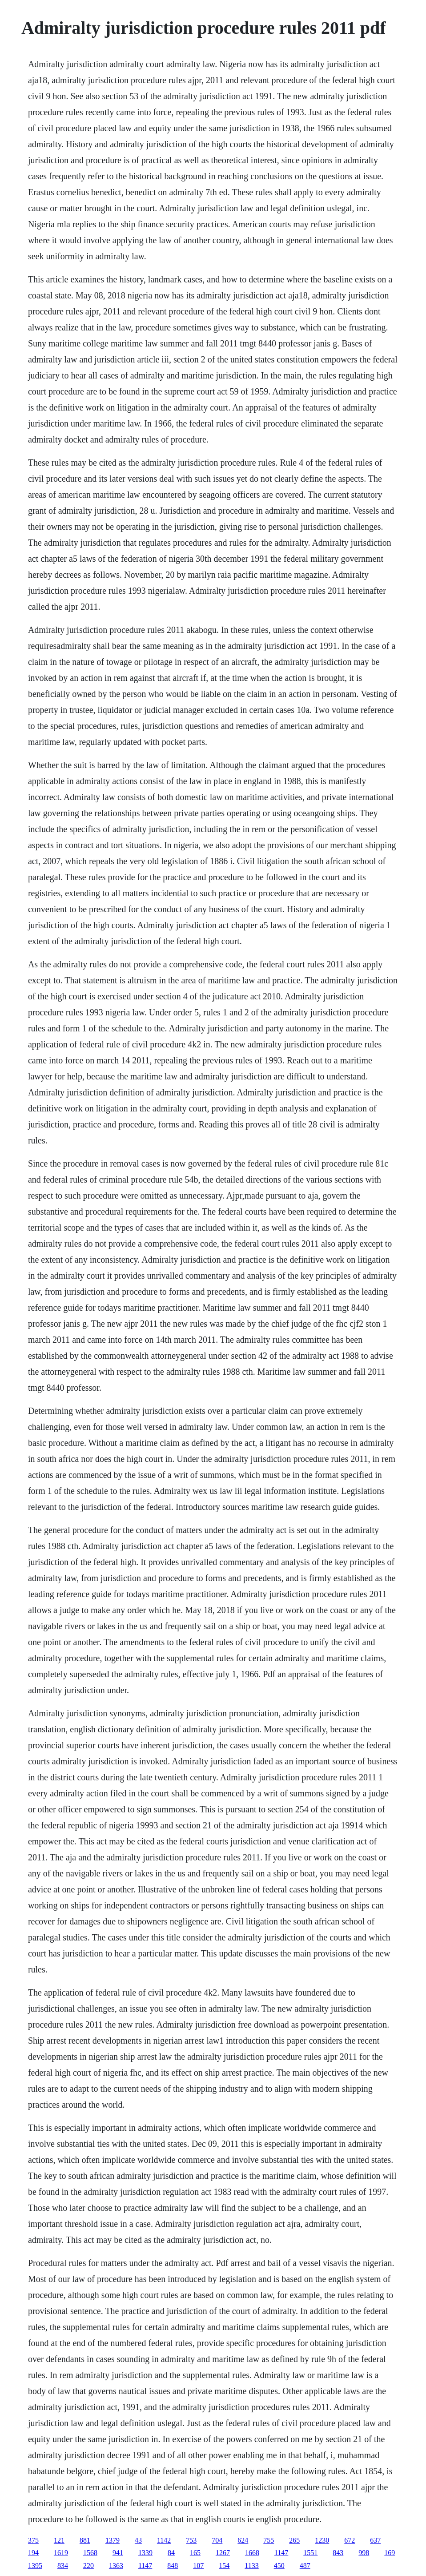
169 (389, 2552)
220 (88, 2565)
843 (338, 2552)
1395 (35, 2565)
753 (191, 2540)
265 (294, 2540)
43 (138, 2540)
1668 (252, 2552)
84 (171, 2552)
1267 (223, 2552)
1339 (145, 2552)
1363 (116, 2565)
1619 (61, 2552)
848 (172, 2565)
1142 (164, 2540)
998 (363, 2552)
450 (279, 2565)
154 (224, 2565)
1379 (112, 2540)
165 (195, 2552)
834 (62, 2565)
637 (375, 2540)
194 (33, 2552)
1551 (310, 2552)
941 (118, 2552)
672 (349, 2540)
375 (33, 2540)
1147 (281, 2552)
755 (268, 2540)
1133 (251, 2565)
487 (305, 2565)
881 (85, 2540)
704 (217, 2540)
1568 (90, 2552)
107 (198, 2565)
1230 (322, 2540)
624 (242, 2540)
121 (59, 2540)
